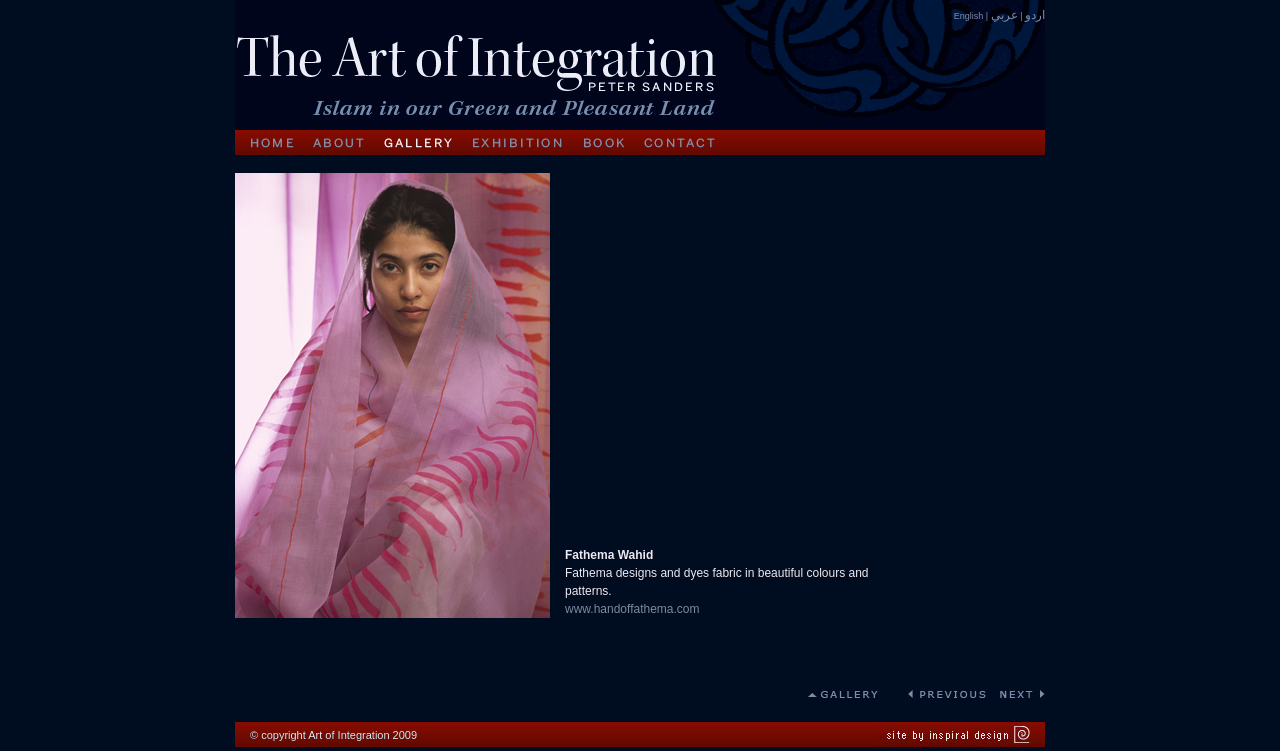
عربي (1004, 15)
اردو (1035, 15)
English (969, 16)
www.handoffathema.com (632, 609)
